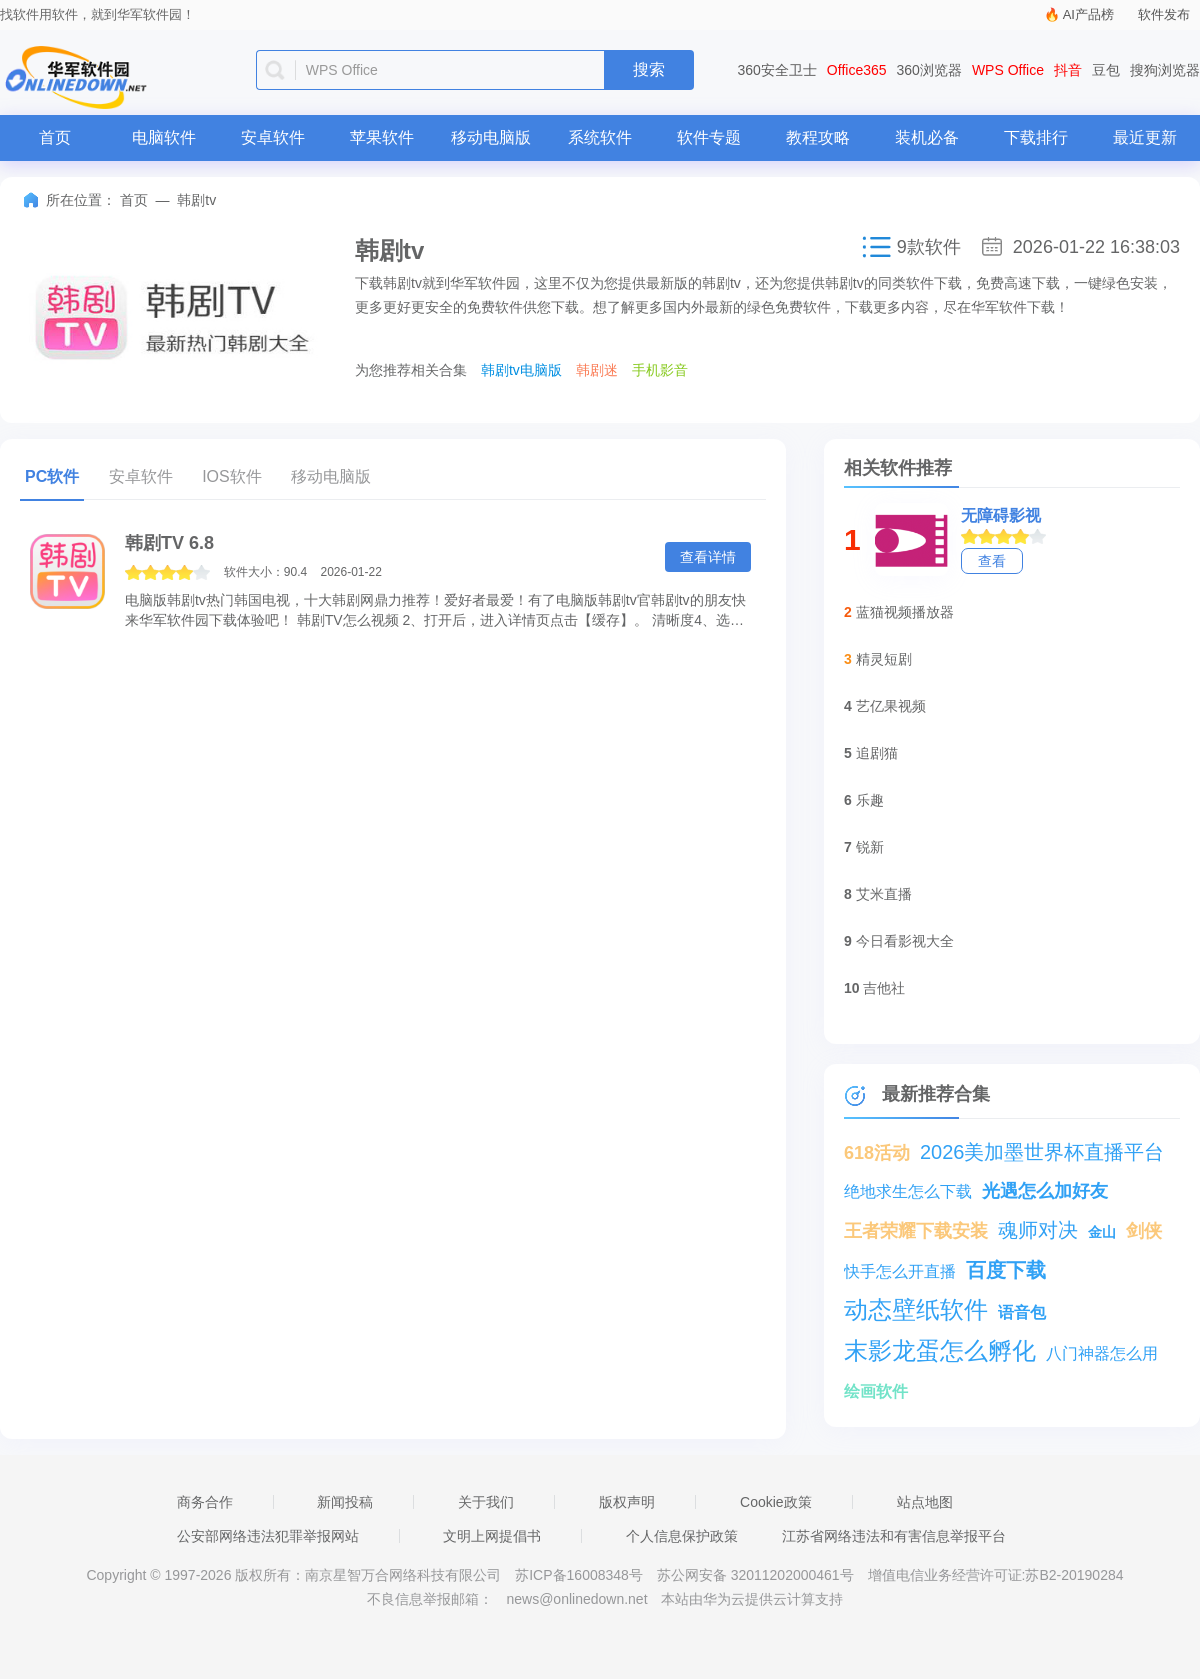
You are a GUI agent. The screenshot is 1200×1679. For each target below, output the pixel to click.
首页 (55, 137)
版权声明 (627, 1502)
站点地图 (925, 1502)
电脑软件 (164, 137)
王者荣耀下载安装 (916, 1231)
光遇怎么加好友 (1045, 1191)
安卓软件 (273, 137)
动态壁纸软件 (916, 1309)
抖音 (1068, 70)
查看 (992, 561)
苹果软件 (382, 137)
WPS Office (1008, 70)
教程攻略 (818, 137)
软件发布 (1164, 14)
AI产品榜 (1088, 14)
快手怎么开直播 (900, 1271)
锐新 (870, 847)
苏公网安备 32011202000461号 (757, 1575)
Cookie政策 (776, 1502)
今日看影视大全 (905, 941)
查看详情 (708, 557)
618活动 (877, 1153)
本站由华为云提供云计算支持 (752, 1599)
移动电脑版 (491, 137)
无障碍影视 (1001, 515)
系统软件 (600, 137)
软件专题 (709, 137)
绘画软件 (876, 1391)
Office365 (857, 70)
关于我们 (486, 1502)
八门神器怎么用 (1102, 1353)
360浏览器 (929, 70)
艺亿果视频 (891, 706)
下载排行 (1036, 137)
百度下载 (1006, 1270)
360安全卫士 (777, 70)
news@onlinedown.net (576, 1599)
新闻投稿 (345, 1502)
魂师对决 (1038, 1230)
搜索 (649, 69)
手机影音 (660, 370)
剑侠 (1144, 1231)
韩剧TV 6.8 (169, 543)
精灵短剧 (884, 659)
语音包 (1022, 1312)
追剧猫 (877, 753)
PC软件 (52, 476)
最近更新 (1145, 137)
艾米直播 (884, 894)
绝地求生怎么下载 (908, 1191)
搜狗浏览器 (1165, 70)
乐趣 (870, 800)
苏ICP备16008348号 (579, 1575)
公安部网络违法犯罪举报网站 (268, 1536)
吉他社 (884, 988)
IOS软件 (232, 476)
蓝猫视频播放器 (905, 612)
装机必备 (927, 137)
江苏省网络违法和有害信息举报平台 (894, 1536)
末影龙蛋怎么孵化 (940, 1350)
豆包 (1106, 70)
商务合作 (205, 1502)
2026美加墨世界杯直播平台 (1042, 1152)
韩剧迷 (597, 370)
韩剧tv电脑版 (521, 370)
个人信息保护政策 (682, 1536)
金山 (1102, 1232)
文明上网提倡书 (492, 1536)
